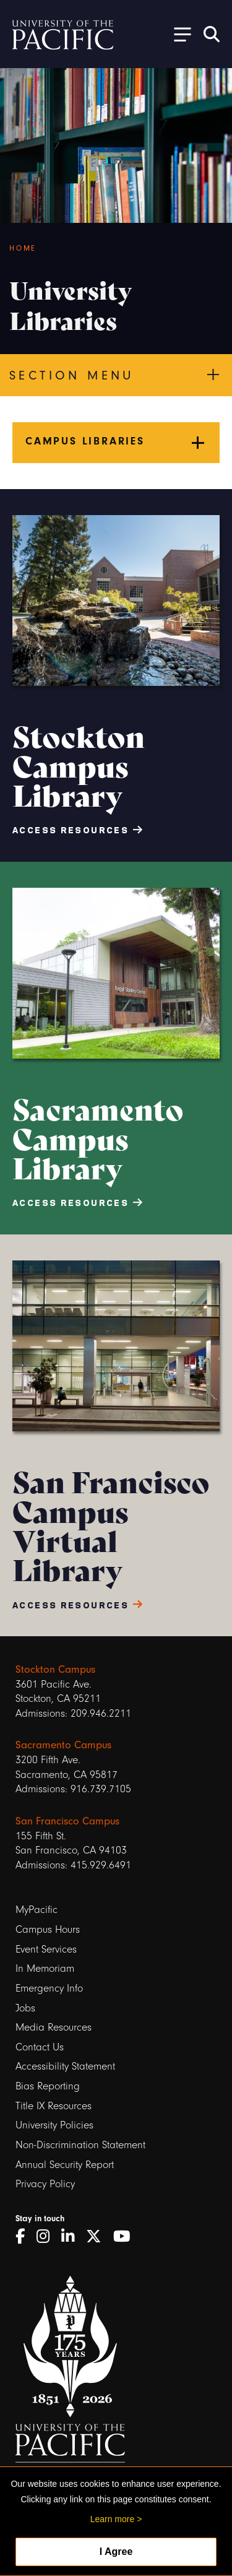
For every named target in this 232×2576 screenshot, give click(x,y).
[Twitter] (98, 2237)
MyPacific (36, 1909)
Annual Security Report (64, 2165)
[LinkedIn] (72, 2237)
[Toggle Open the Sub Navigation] (178, 33)
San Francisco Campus (67, 1821)
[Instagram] (47, 2237)
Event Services (46, 1949)
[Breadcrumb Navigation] (116, 248)
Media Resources (53, 2027)
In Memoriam (44, 1968)
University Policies (54, 2125)
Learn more (112, 2519)
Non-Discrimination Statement (80, 2145)
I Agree (116, 2551)
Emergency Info (49, 1988)
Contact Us (39, 2047)
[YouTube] (126, 2237)
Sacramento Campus (63, 1744)
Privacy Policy (45, 2184)
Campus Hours (47, 1929)
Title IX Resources (53, 2106)
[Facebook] (24, 2237)
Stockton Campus (55, 1669)
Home (23, 248)
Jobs (25, 2008)
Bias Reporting (47, 2086)
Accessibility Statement (65, 2066)
